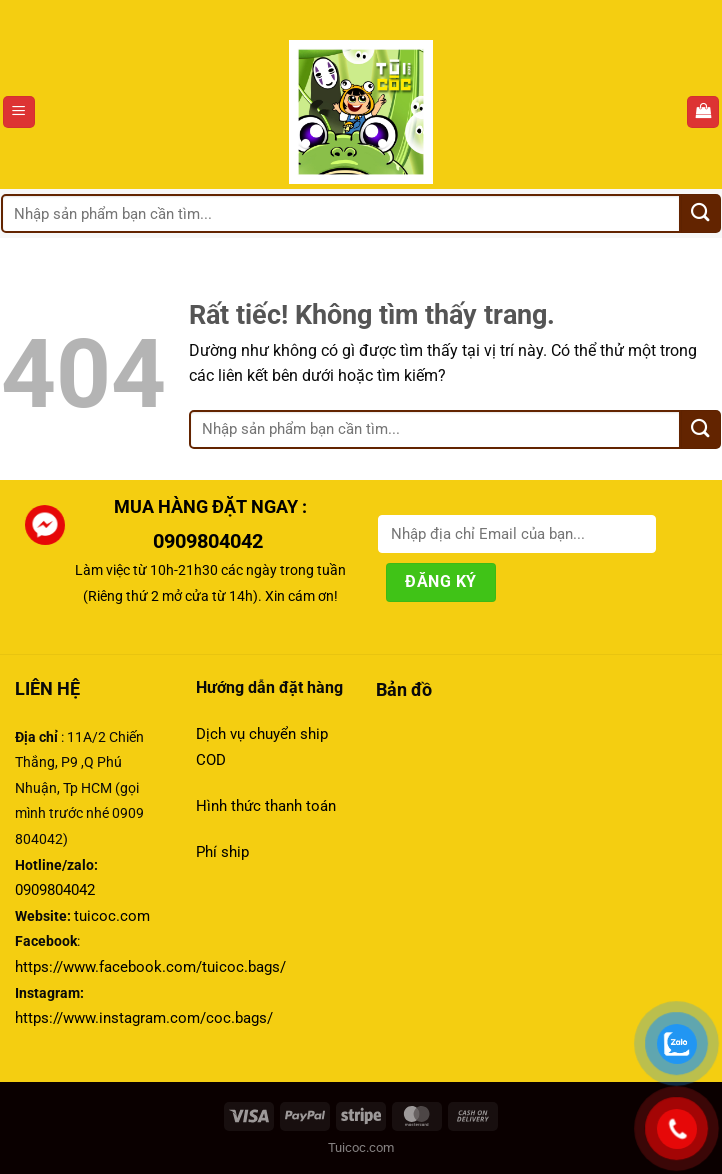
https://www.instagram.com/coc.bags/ (144, 1018)
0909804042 (210, 541)
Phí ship (222, 852)
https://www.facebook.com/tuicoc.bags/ (150, 967)
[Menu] (19, 112)
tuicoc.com (112, 916)
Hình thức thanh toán (268, 806)
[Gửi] (701, 213)
